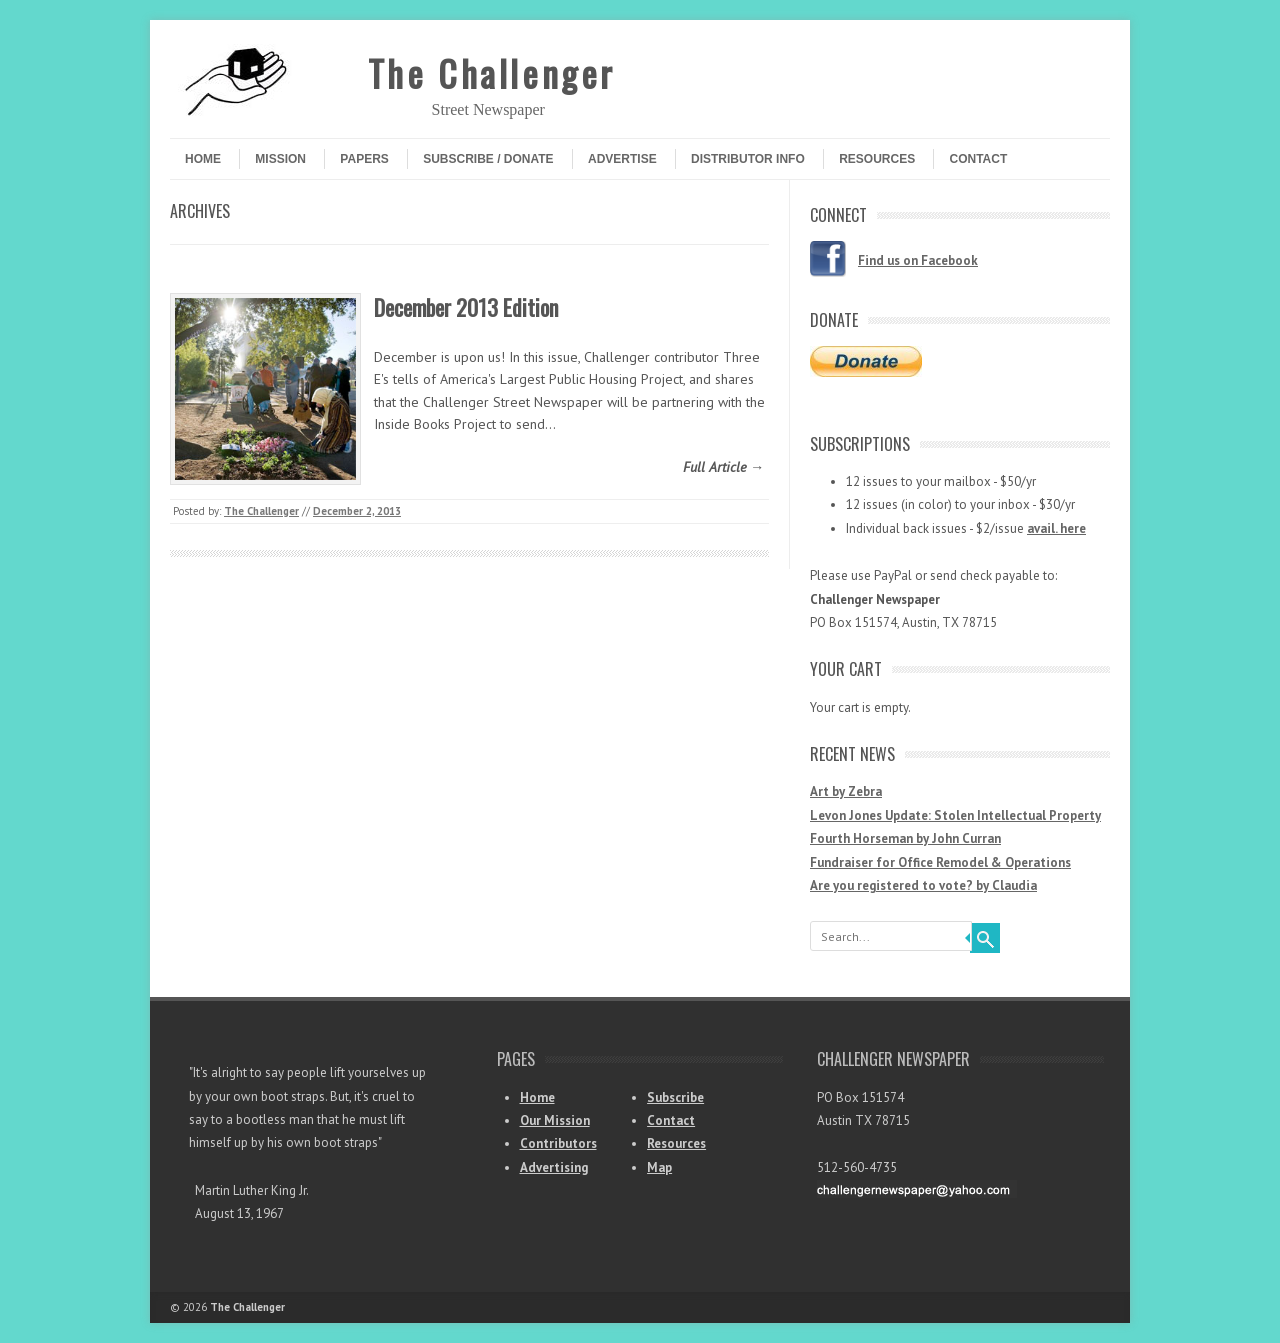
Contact (978, 159)
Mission (280, 159)
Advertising (554, 1167)
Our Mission (555, 1120)
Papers (364, 159)
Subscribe (675, 1097)
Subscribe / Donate (488, 159)
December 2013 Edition (466, 307)
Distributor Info (748, 159)
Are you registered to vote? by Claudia (923, 885)
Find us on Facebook (918, 260)
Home (203, 159)
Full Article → (723, 467)
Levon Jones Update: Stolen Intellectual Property (955, 815)
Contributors (558, 1143)
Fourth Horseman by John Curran (905, 838)
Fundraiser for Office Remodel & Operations (940, 862)
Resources (877, 159)
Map (659, 1167)
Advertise (622, 159)
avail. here (1056, 528)
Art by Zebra (846, 791)
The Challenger (492, 72)
